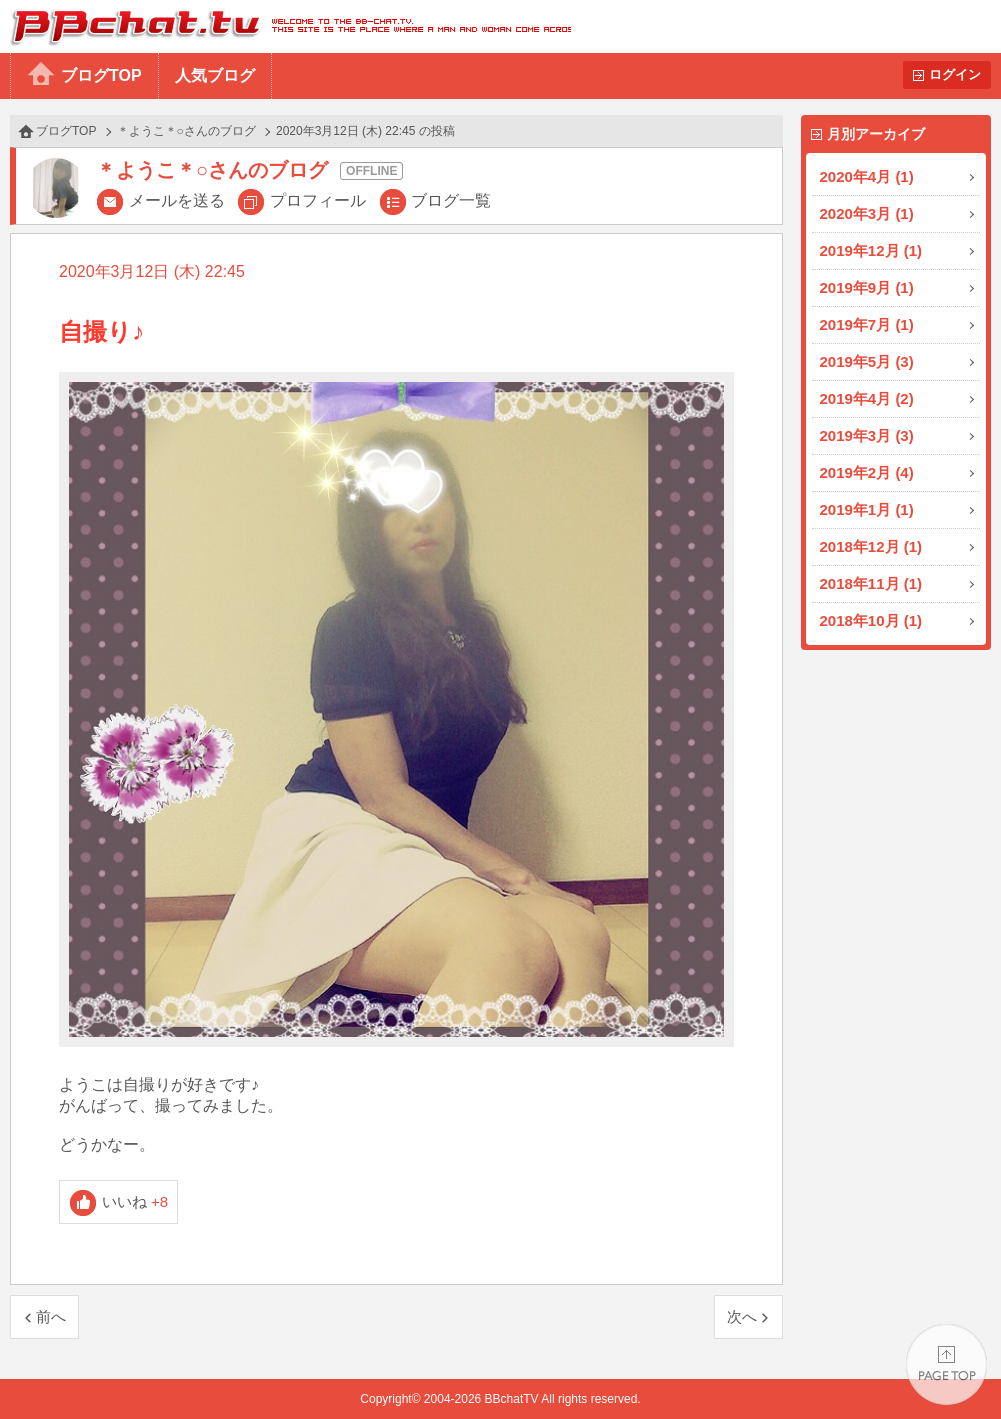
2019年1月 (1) (867, 509)
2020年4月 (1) (867, 176)
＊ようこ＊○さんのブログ (186, 131)
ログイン (955, 74)
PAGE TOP (946, 1364)
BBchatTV (285, 26)
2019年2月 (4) (867, 472)
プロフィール (318, 200)
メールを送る (177, 200)
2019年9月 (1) (867, 287)
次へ (742, 1316)
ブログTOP (101, 75)
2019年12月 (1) (871, 250)
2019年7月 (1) (867, 324)
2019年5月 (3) (867, 361)
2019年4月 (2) (867, 398)
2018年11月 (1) (871, 583)
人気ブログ (215, 75)
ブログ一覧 (451, 200)
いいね (135, 1201)
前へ (51, 1316)
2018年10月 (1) (871, 620)
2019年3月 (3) (867, 435)
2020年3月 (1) (867, 213)
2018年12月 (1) (871, 546)
